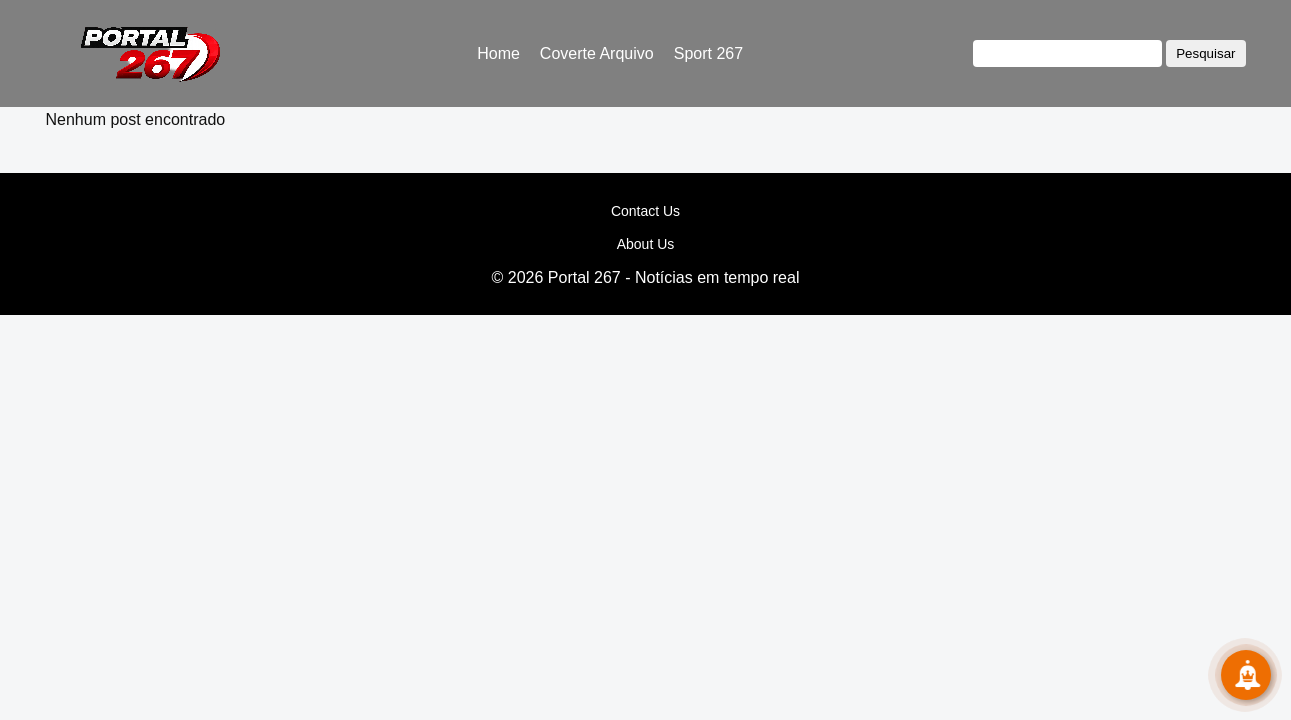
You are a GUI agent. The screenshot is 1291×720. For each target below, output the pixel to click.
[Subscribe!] (1246, 675)
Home (498, 53)
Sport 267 (708, 53)
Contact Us (645, 211)
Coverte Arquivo (597, 53)
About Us (646, 244)
